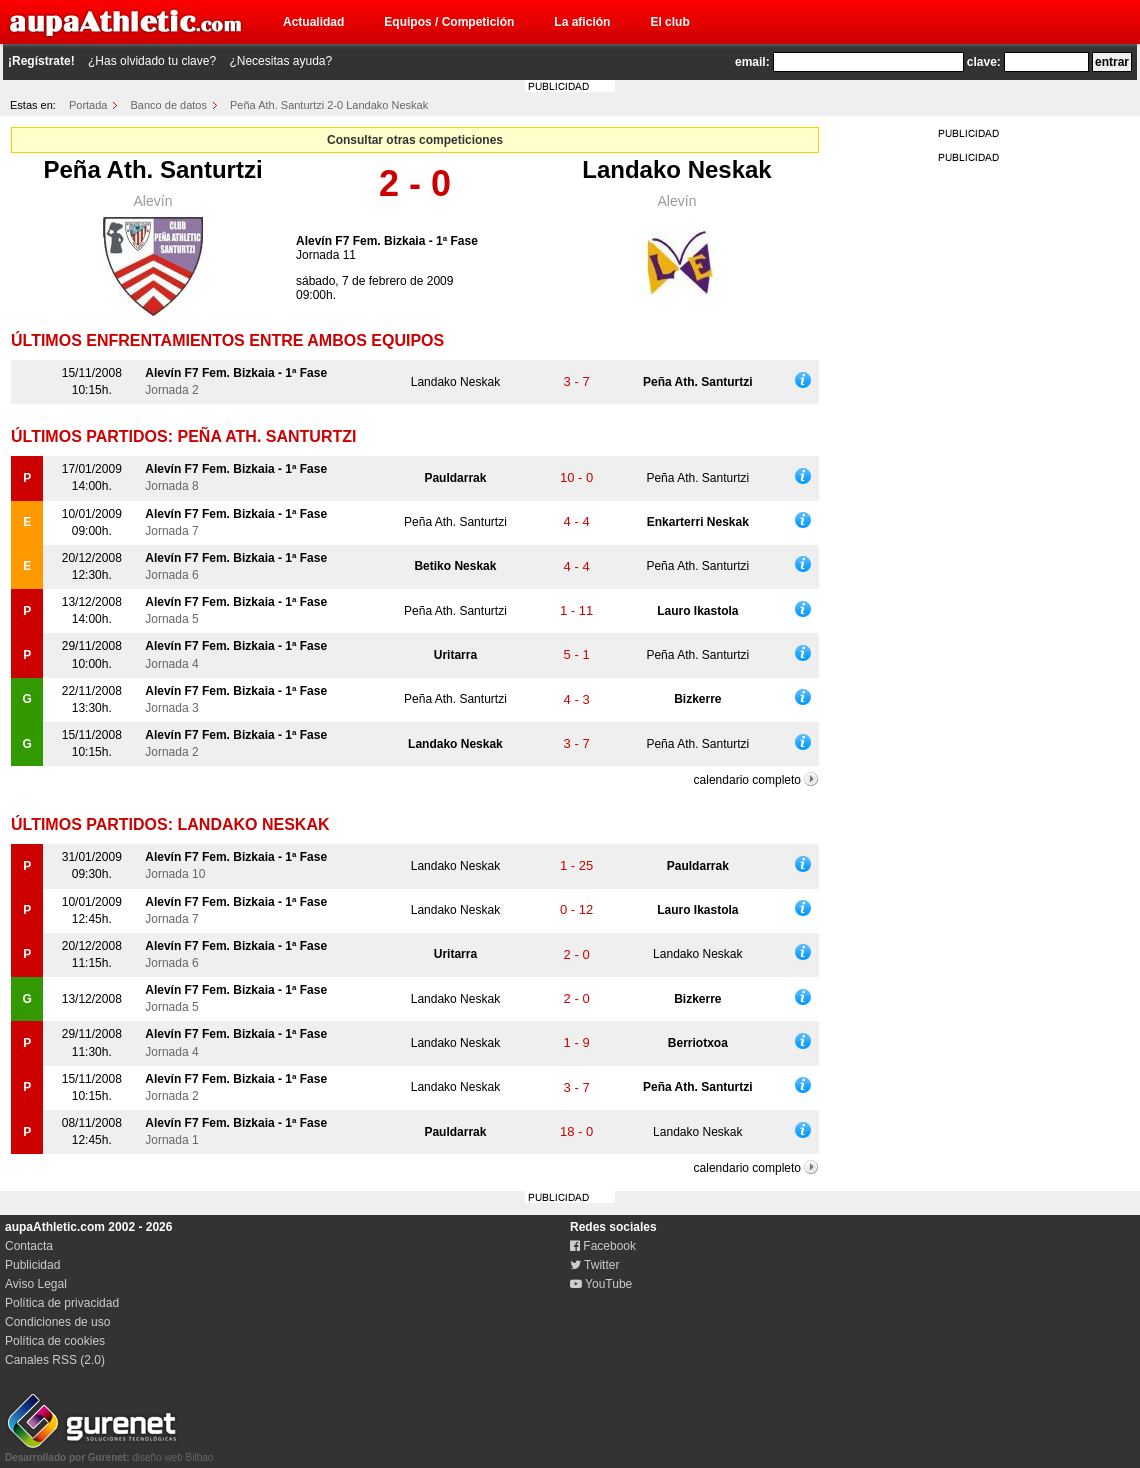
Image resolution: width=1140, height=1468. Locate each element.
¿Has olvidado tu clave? (152, 61)
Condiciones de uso (57, 1322)
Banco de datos (169, 105)
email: (752, 62)
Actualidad (313, 22)
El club (669, 22)
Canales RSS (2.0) (55, 1360)
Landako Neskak (676, 169)
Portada (88, 105)
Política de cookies (55, 1341)
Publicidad (32, 1265)
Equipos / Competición (449, 22)
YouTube (601, 1284)
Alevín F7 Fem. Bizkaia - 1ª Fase (387, 241)
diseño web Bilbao (109, 1452)
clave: (984, 62)
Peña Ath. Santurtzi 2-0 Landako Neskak (329, 105)
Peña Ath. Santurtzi (152, 169)
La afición (582, 22)
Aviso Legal (36, 1284)
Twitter (594, 1265)
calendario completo (747, 780)
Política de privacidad (62, 1303)
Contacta (29, 1246)
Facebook (603, 1246)
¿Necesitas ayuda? (280, 61)
